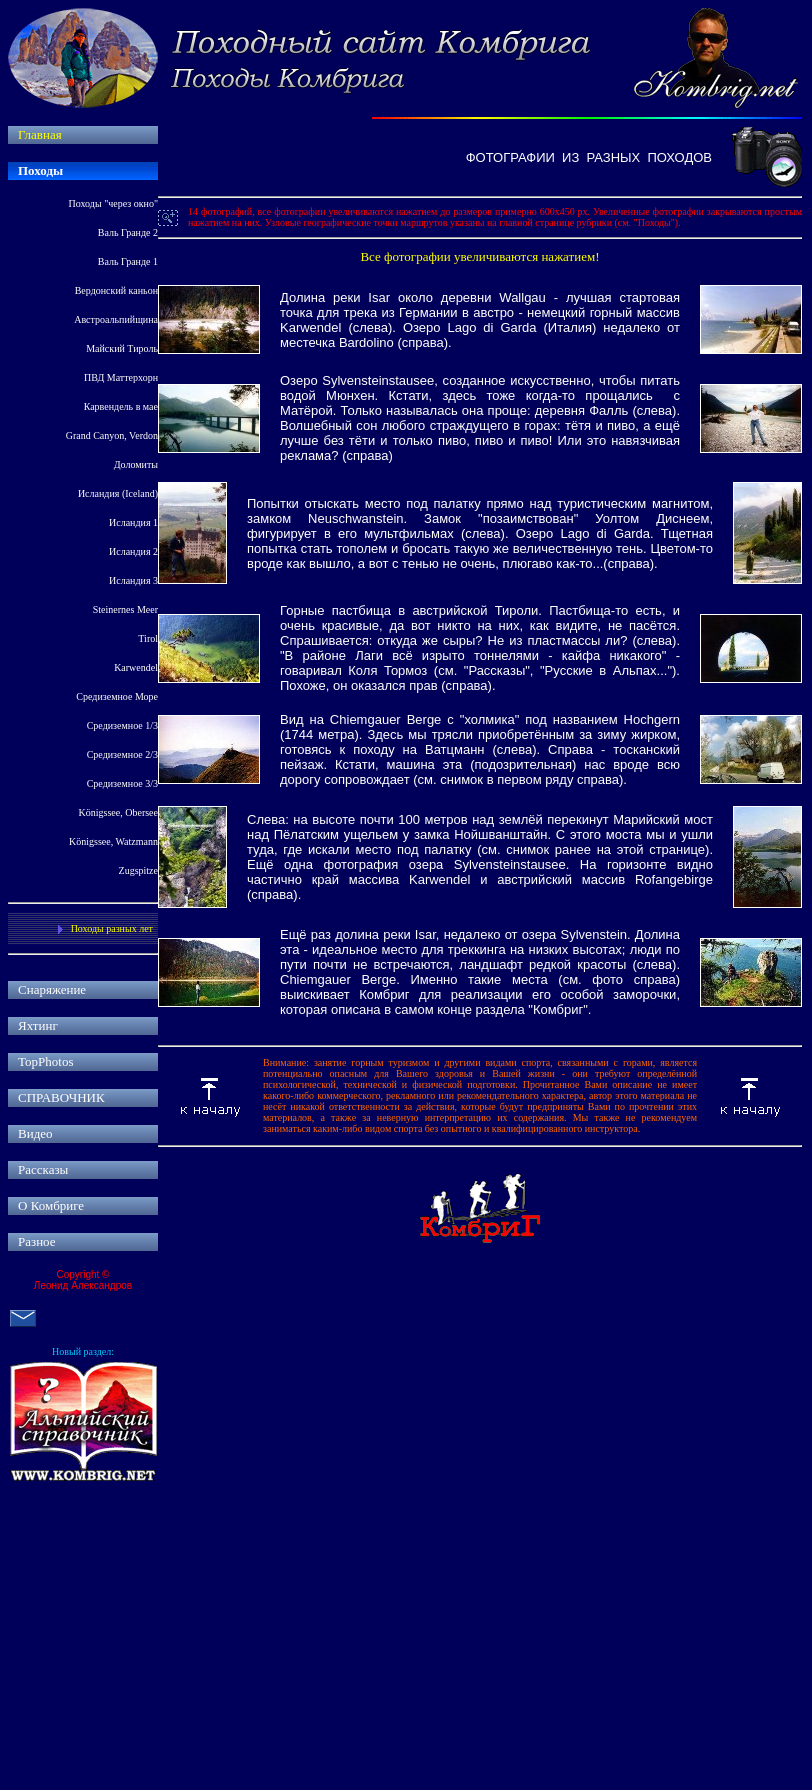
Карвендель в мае (121, 406)
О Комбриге (51, 1205)
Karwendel (136, 667)
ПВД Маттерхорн (121, 377)
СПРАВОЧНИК (61, 1097)
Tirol (148, 638)
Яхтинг (38, 1025)
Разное (37, 1241)
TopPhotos (45, 1061)
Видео (35, 1133)
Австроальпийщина (116, 319)
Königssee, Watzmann (113, 841)
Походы (40, 170)
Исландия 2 (133, 551)
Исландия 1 (133, 522)
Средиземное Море (117, 696)
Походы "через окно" (113, 203)
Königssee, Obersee (118, 812)
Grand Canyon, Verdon (112, 435)
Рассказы (43, 1169)
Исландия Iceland (118, 493)
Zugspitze (138, 870)
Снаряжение (52, 989)
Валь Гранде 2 (128, 232)
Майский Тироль (122, 348)
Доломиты (136, 464)
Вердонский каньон (116, 290)
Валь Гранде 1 (128, 261)
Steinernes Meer (125, 609)
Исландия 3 (133, 580)
